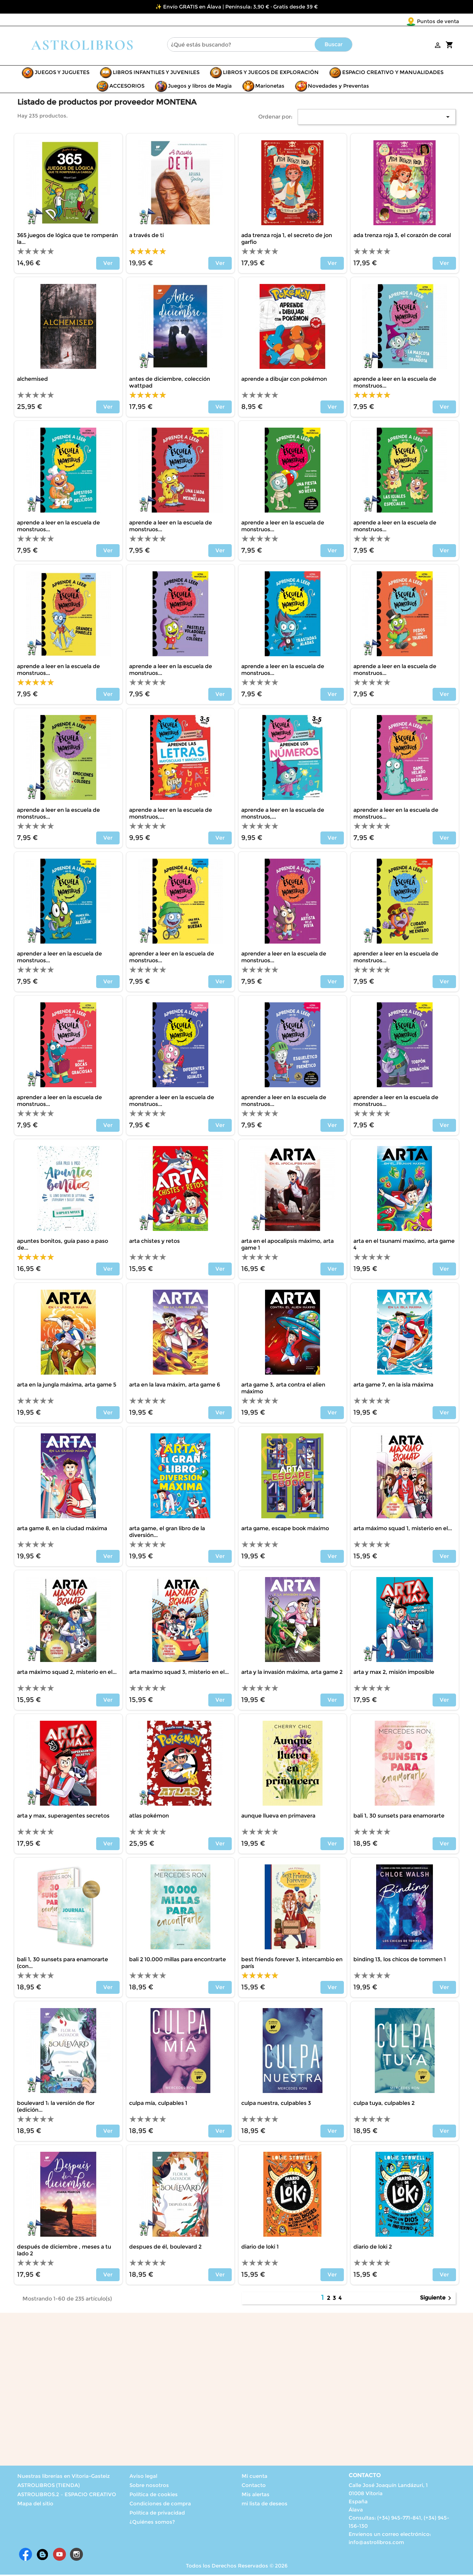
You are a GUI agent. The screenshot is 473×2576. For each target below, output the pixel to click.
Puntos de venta (398, 21)
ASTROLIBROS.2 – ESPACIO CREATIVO (66, 2495)
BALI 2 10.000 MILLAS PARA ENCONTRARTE (177, 1960)
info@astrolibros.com (376, 2543)
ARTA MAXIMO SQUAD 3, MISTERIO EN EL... (179, 1673)
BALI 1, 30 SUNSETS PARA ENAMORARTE (398, 1817)
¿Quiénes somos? (152, 2523)
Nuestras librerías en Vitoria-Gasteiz (63, 2477)
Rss (42, 2555)
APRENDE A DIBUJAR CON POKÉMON (284, 380)
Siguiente (437, 2299)
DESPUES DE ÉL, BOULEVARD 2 (165, 2248)
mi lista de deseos (264, 2505)
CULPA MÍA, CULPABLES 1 (158, 2104)
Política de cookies (153, 2495)
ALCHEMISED (32, 380)
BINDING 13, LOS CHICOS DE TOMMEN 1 (399, 1960)
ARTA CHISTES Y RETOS (154, 1242)
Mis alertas (255, 2495)
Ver (107, 264)
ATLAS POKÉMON (149, 1817)
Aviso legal (143, 2477)
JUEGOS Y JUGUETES (62, 73)
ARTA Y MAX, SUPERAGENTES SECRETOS (63, 1817)
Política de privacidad (157, 2514)
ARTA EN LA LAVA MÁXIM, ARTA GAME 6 (174, 1386)
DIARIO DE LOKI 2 (372, 2248)
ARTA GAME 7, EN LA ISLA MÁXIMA (393, 1386)
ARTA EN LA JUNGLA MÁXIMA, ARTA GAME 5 (66, 1386)
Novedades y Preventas (338, 87)
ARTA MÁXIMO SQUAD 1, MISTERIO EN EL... (402, 1529)
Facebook (25, 2555)
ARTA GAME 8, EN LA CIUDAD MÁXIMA (62, 1529)
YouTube (59, 2555)
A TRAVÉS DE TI (146, 236)
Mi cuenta (254, 2477)
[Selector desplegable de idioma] (445, 22)
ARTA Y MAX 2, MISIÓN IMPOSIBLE (393, 1673)
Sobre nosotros (149, 2486)
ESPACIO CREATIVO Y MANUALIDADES (392, 73)
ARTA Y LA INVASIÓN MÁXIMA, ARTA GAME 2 (292, 1673)
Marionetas (269, 87)
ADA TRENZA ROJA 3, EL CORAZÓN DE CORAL (402, 236)
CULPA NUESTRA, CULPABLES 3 (276, 2104)
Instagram (76, 2555)
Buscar (334, 45)
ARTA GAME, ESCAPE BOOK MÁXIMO (285, 1529)
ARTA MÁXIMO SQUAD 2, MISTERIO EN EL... (67, 1673)
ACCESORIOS (126, 87)
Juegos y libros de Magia (200, 87)
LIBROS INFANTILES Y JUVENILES (156, 73)
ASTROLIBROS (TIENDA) (48, 2486)
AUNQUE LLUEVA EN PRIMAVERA (278, 1817)
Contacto (254, 2486)
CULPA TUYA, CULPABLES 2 (384, 2104)
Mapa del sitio (35, 2505)
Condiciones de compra (160, 2505)
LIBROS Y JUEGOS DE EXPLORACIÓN (271, 73)
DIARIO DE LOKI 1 (260, 2248)
